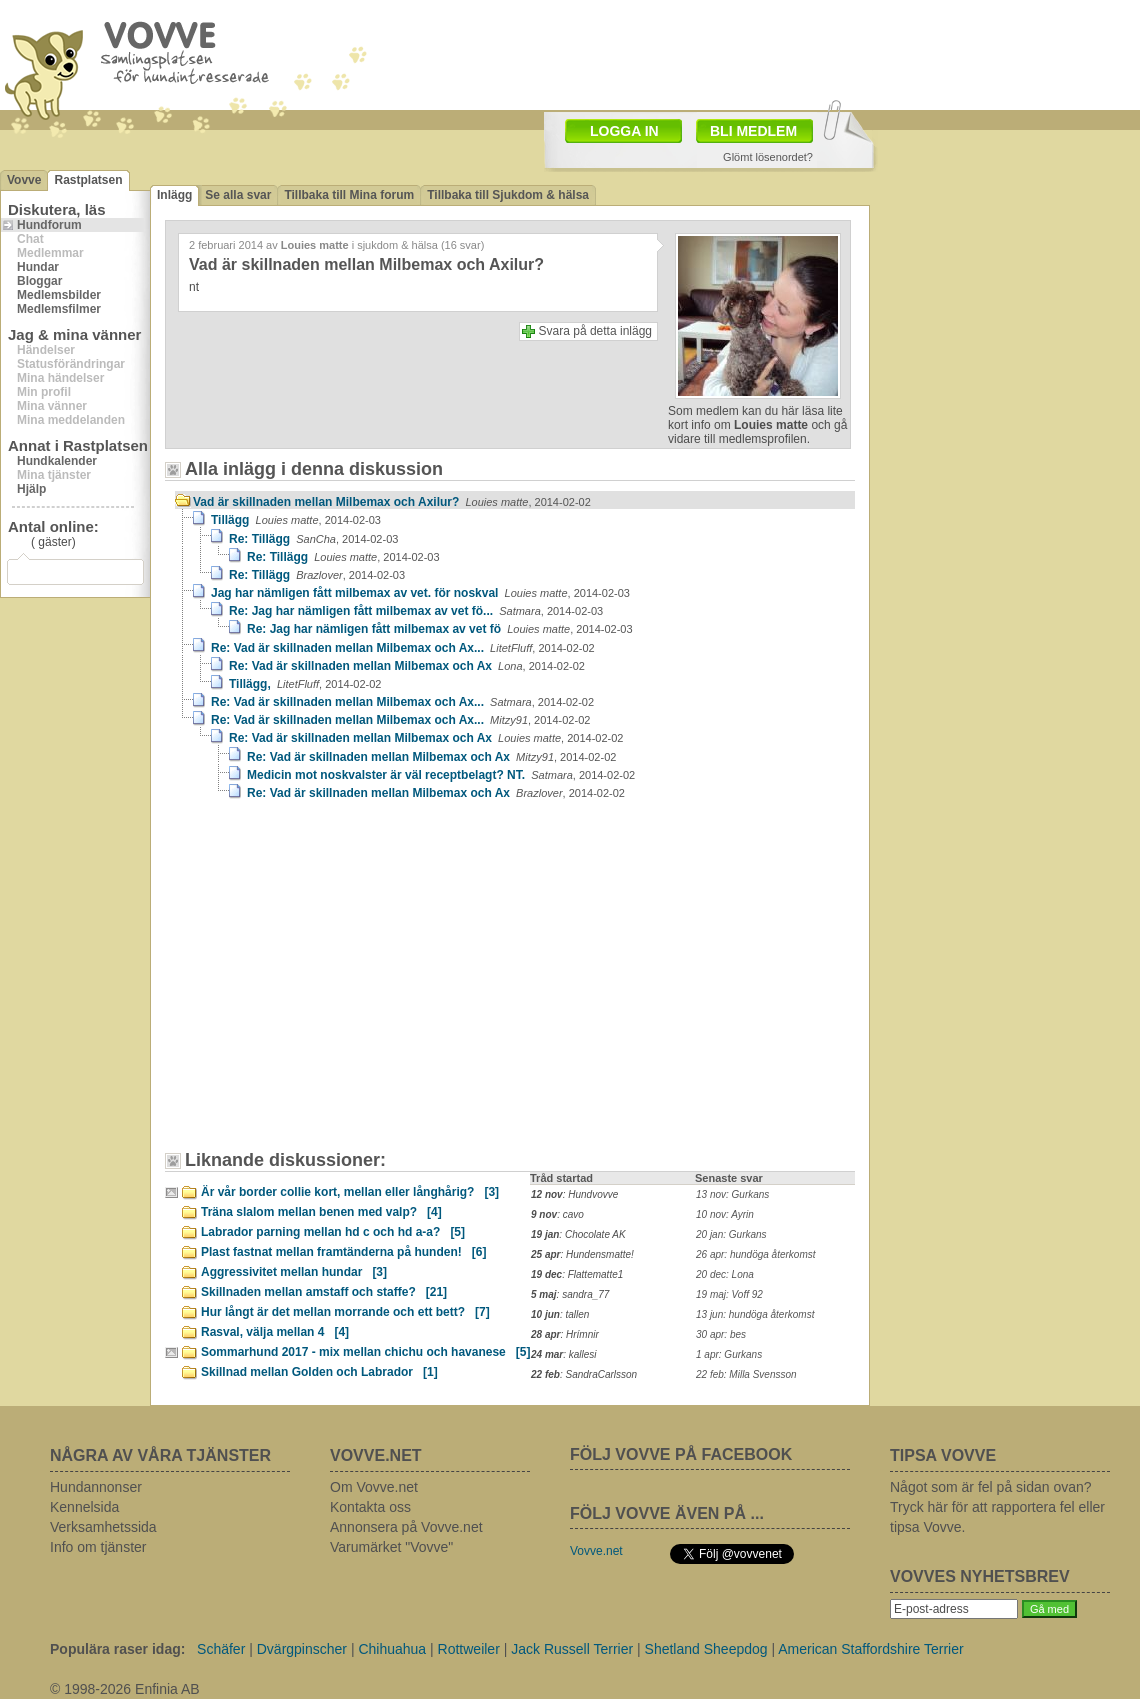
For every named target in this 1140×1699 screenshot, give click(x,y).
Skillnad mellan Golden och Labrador (319, 1372)
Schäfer (221, 1649)
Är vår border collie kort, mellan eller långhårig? (350, 1192)
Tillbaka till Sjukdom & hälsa (508, 195)
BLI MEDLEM (753, 131)
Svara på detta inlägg (595, 331)
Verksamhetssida (103, 1527)
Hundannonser (96, 1487)
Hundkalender (57, 461)
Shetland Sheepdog (706, 1649)
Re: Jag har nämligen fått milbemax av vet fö (440, 629)
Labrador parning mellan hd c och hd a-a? (333, 1232)
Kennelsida (84, 1507)
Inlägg (174, 195)
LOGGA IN (624, 131)
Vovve (24, 180)
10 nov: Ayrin (725, 1214)
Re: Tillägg (313, 539)
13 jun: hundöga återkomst (755, 1314)
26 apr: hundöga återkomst (756, 1254)
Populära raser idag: (117, 1649)
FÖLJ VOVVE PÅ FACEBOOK (681, 1454)
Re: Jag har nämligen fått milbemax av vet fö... (416, 611)
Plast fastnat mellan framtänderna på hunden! (343, 1252)
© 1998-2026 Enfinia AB (125, 1689)
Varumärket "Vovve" (391, 1547)
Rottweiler (469, 1649)
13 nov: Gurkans (732, 1194)
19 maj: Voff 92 (729, 1294)
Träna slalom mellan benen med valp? (321, 1212)
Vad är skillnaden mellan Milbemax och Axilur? (392, 502)
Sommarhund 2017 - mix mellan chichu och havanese (365, 1352)
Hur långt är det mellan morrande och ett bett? (345, 1312)
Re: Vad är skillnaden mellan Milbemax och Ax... (403, 648)
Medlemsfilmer (59, 309)
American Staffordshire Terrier (870, 1649)
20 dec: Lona (725, 1274)
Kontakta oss (370, 1507)
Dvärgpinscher (302, 1649)
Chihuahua (392, 1649)
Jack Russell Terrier (572, 1649)
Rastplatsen (88, 180)
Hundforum (49, 225)
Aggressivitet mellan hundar (294, 1272)
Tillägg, (305, 684)
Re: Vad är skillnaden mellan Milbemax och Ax (407, 666)
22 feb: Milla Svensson (746, 1374)
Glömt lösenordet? (768, 157)
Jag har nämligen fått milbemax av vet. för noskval (420, 593)
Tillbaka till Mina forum (349, 195)
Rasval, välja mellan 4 (275, 1332)
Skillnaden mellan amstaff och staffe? (324, 1292)
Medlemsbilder (59, 295)
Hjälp (31, 489)
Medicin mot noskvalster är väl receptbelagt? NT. (441, 775)
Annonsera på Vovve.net (406, 1527)
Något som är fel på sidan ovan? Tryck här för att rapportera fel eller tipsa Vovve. (997, 1507)
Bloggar (39, 281)
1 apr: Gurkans (729, 1354)
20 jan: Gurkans (731, 1234)
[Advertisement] (285, 935)
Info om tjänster (98, 1547)
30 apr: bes (721, 1334)
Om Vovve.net (374, 1487)
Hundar (38, 267)
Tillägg (296, 520)
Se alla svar (238, 195)
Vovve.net (596, 1551)
